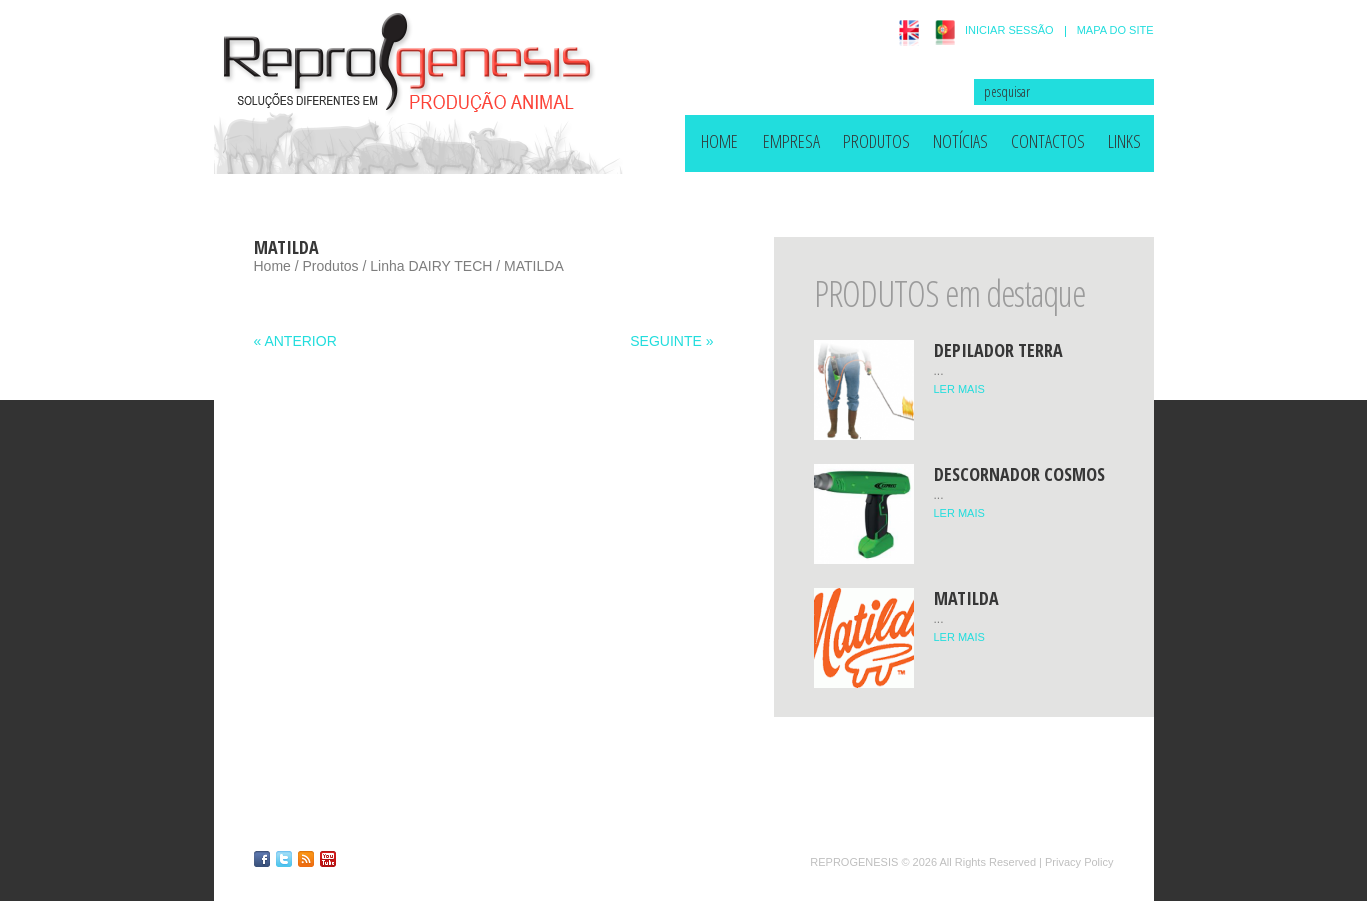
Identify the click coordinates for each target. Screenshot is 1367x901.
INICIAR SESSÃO (1009, 30)
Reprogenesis (854, 862)
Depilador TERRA (998, 350)
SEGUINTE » (671, 341)
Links (1124, 141)
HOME (719, 141)
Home (272, 266)
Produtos (876, 141)
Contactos (1048, 141)
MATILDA (966, 598)
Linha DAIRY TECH (431, 266)
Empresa (791, 141)
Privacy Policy (1079, 862)
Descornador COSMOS (1019, 474)
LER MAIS (959, 389)
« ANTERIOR (295, 341)
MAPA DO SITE (1115, 30)
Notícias (960, 141)
